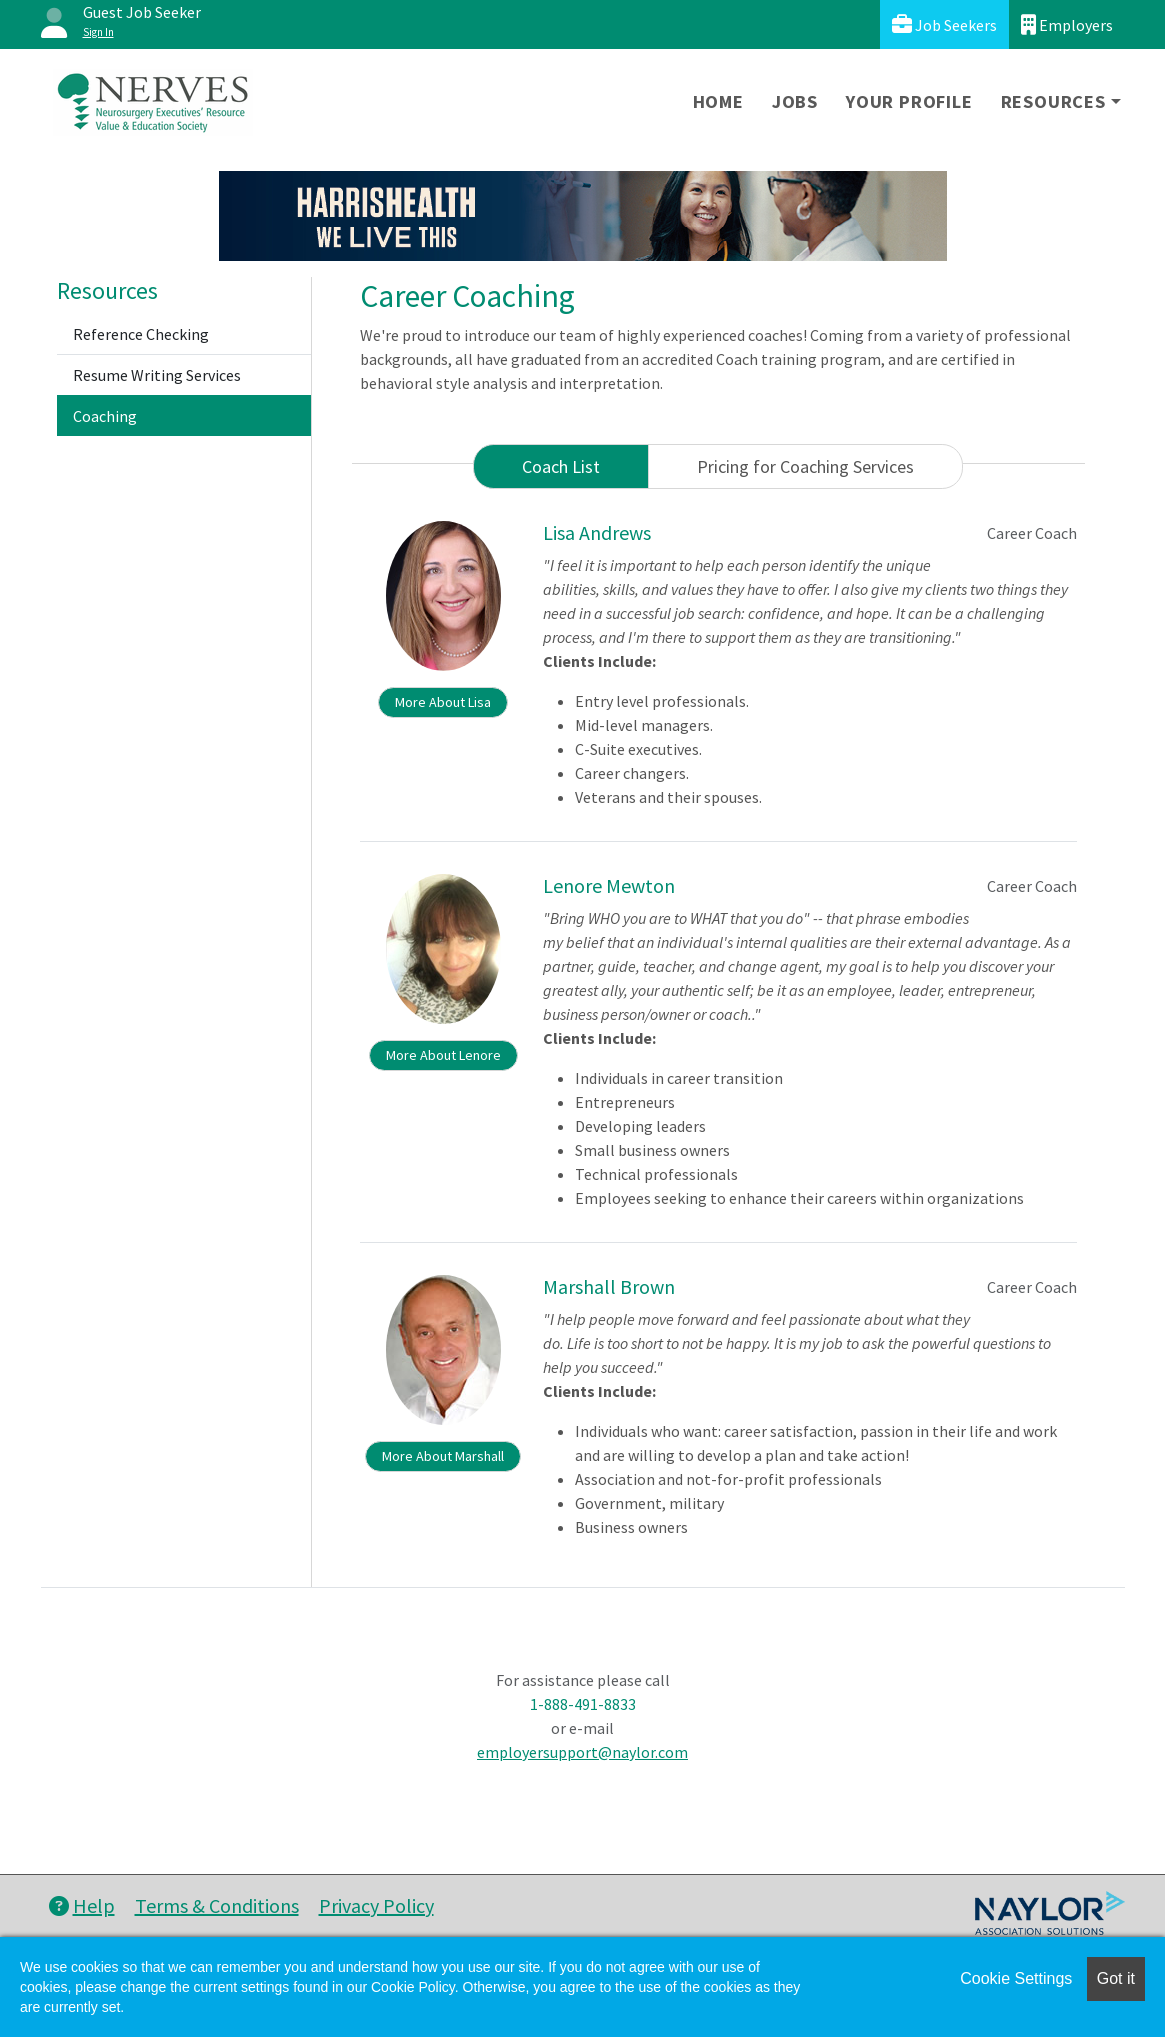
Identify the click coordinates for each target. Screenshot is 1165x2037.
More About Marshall (443, 1456)
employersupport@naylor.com (582, 1752)
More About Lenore (443, 1055)
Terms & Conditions (217, 1905)
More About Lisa (443, 702)
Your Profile (909, 101)
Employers (1067, 24)
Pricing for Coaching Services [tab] (805, 466)
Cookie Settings (1016, 1978)
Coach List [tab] (561, 466)
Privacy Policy (376, 1905)
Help (82, 1905)
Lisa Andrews (597, 532)
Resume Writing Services (157, 375)
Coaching (105, 416)
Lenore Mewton (609, 885)
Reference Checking (141, 334)
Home (718, 101)
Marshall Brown (609, 1286)
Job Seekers (944, 24)
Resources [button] (1053, 101)
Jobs (795, 101)
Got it (1116, 1978)
